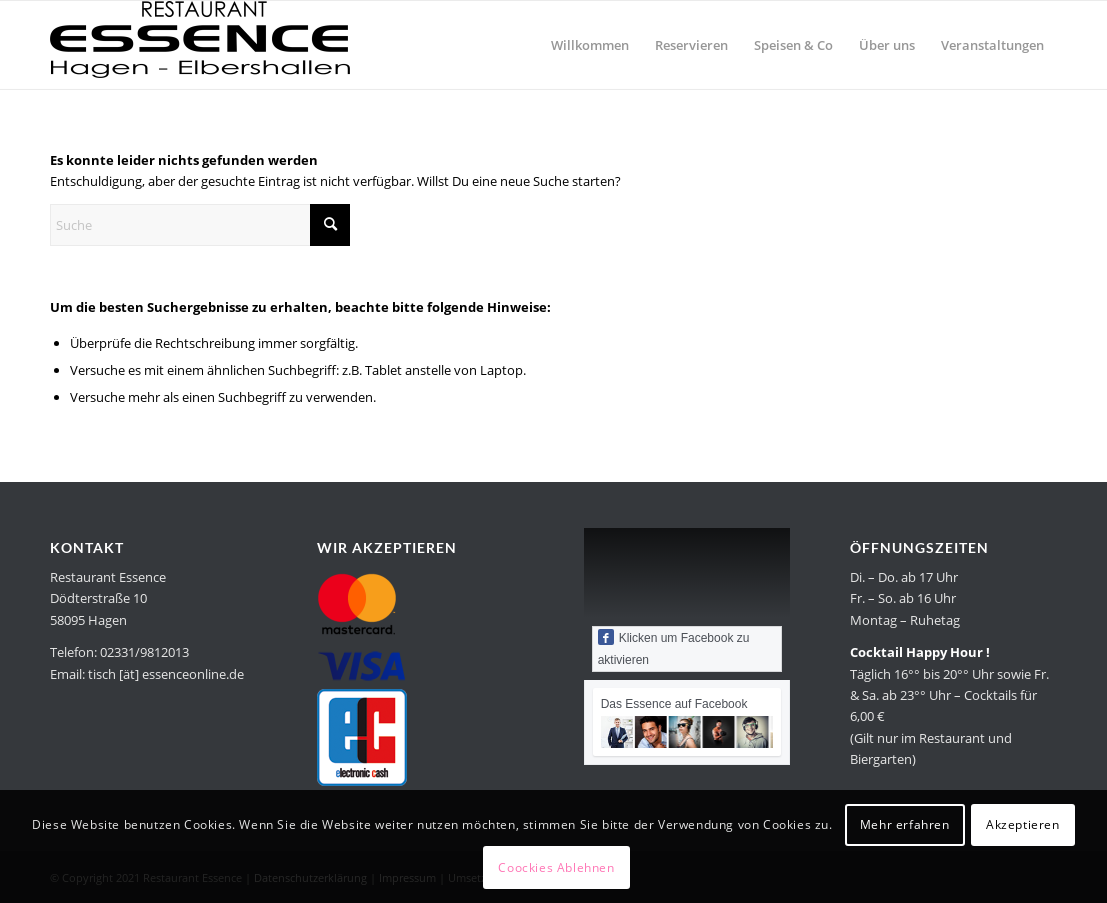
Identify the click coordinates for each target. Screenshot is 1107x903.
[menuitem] (590, 45)
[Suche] (200, 225)
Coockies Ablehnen (556, 867)
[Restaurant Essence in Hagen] (200, 45)
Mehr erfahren (905, 824)
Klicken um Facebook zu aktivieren (674, 648)
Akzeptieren (1023, 824)
